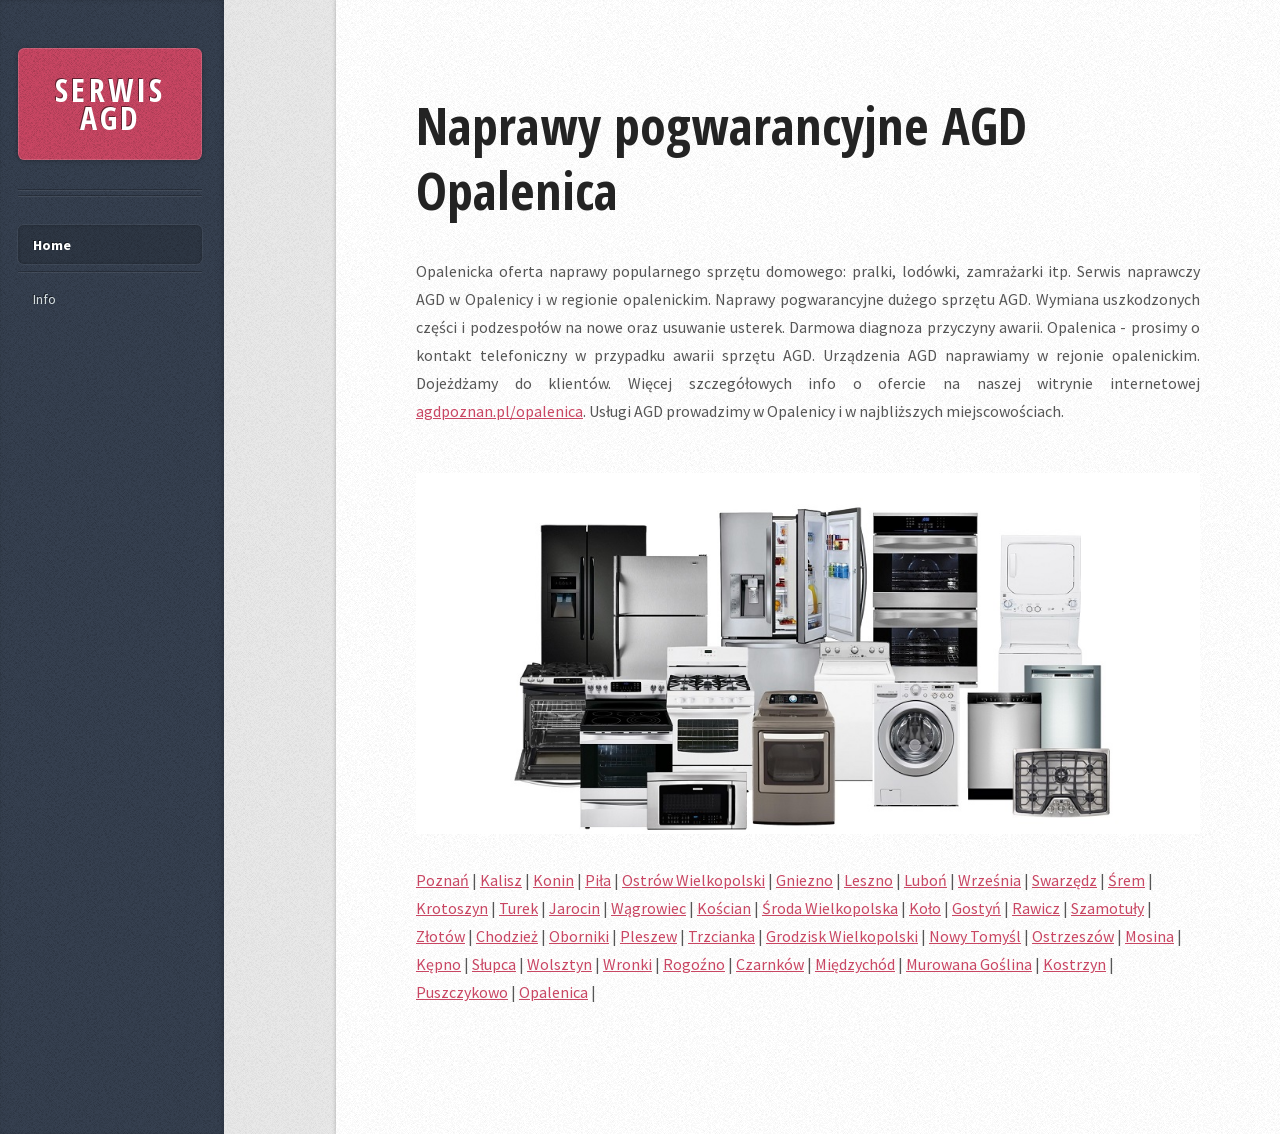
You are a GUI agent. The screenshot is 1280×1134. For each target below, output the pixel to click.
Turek (518, 908)
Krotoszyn (452, 908)
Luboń (925, 880)
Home (52, 245)
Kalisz (501, 880)
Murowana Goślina (969, 964)
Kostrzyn (1074, 964)
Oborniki (579, 936)
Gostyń (976, 908)
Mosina (1149, 936)
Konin (553, 880)
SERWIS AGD (110, 103)
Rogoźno (694, 964)
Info (44, 299)
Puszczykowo (462, 992)
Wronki (627, 964)
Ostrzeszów (1073, 936)
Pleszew (648, 936)
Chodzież (507, 936)
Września (989, 880)
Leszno (868, 880)
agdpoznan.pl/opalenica (499, 411)
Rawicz (1036, 908)
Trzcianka (721, 936)
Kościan (724, 908)
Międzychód (855, 964)
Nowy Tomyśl (975, 936)
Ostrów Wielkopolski (693, 880)
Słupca (494, 964)
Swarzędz (1064, 880)
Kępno (438, 964)
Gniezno (804, 880)
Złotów (440, 936)
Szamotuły (1107, 908)
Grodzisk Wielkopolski (842, 936)
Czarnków (770, 964)
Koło (925, 908)
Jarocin (574, 908)
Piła (598, 880)
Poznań (442, 880)
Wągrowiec (648, 908)
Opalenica (553, 992)
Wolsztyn (559, 964)
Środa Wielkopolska (830, 908)
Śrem (1126, 880)
